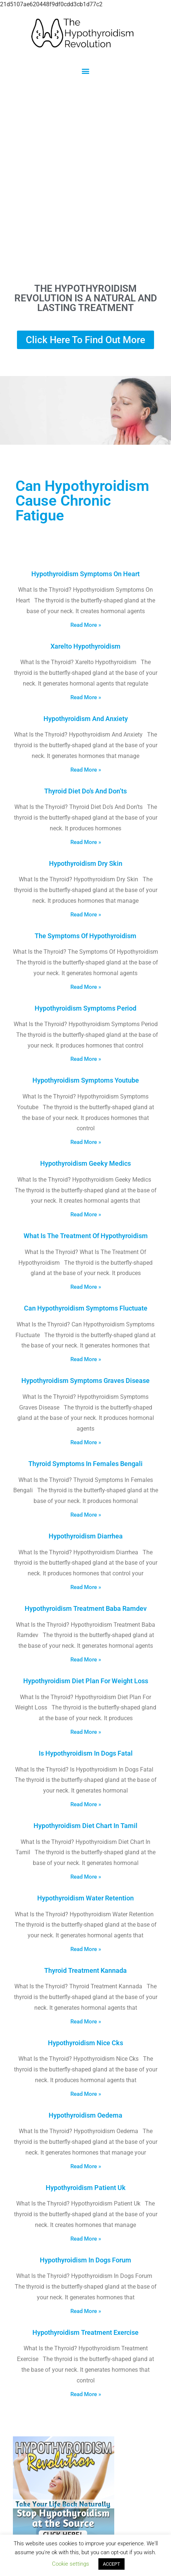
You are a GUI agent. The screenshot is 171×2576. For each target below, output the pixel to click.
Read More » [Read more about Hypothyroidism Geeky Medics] (85, 1214)
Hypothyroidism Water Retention (85, 1898)
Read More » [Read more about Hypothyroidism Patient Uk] (85, 2238)
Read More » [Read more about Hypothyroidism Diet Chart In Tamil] (85, 1876)
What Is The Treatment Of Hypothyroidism (86, 1236)
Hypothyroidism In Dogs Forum (85, 2260)
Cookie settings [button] (70, 2563)
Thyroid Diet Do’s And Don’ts (85, 791)
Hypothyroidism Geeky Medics (85, 1163)
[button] (86, 71)
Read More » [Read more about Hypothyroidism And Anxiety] (85, 769)
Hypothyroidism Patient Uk (86, 2187)
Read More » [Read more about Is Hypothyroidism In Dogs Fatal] (85, 1804)
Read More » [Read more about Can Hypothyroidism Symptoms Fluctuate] (85, 1359)
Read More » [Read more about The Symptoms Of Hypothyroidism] (85, 987)
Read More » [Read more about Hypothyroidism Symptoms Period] (85, 1059)
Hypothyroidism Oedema (85, 2115)
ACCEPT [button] (111, 2564)
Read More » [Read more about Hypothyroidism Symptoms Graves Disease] (85, 1442)
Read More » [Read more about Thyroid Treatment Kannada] (85, 2021)
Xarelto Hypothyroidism (85, 646)
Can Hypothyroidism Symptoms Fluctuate (85, 1308)
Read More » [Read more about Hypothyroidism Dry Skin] (85, 914)
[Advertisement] (85, 179)
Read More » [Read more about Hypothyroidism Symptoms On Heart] (85, 625)
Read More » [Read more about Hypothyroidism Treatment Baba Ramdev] (85, 1659)
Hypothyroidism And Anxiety (85, 718)
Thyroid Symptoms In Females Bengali (85, 1464)
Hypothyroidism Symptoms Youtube (85, 1080)
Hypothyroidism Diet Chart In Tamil (85, 1825)
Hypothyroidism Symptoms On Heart (85, 574)
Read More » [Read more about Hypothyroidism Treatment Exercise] (85, 2394)
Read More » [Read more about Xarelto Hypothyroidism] (85, 697)
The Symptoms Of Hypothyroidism (85, 936)
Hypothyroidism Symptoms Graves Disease (85, 1380)
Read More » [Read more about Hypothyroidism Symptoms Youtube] (85, 1142)
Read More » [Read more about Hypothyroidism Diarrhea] (85, 1587)
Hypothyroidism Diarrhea (86, 1536)
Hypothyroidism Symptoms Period (85, 1008)
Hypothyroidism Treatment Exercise (85, 2332)
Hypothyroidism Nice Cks (85, 2043)
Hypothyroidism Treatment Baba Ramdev (86, 1608)
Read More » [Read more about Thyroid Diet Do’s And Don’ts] (85, 842)
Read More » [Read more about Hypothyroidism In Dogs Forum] (85, 2311)
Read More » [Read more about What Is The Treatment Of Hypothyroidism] (85, 1287)
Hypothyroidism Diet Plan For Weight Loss (85, 1681)
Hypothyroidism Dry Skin (85, 863)
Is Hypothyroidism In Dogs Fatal (86, 1753)
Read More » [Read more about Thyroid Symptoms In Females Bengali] (85, 1514)
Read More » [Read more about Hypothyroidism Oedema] (85, 2166)
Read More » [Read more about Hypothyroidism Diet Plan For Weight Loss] (85, 1732)
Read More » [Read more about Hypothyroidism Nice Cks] (85, 2094)
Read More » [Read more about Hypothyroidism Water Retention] (85, 1949)
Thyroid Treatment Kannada (85, 1970)
